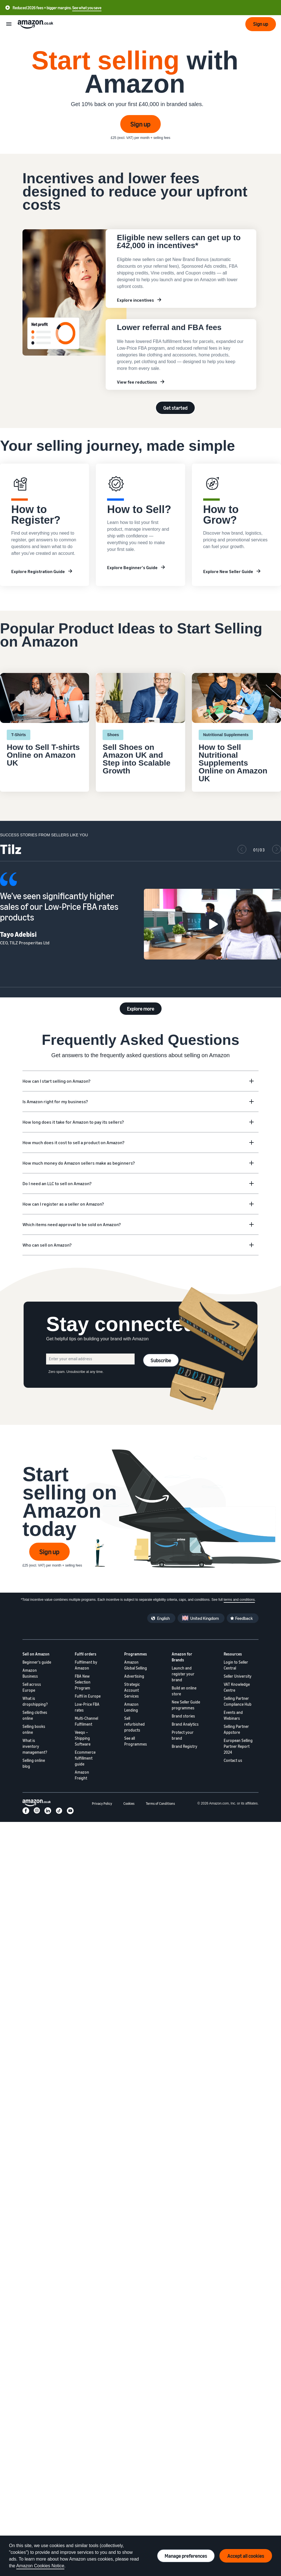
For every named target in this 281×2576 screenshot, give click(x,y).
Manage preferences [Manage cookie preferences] (186, 2556)
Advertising (134, 1676)
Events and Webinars (233, 1715)
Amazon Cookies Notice (40, 2565)
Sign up (140, 124)
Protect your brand (183, 1735)
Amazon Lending (131, 1707)
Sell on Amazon (35, 1654)
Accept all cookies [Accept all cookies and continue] (245, 2556)
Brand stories (183, 1716)
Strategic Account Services (132, 1690)
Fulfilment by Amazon (86, 1665)
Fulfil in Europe (88, 1696)
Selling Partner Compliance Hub (237, 1701)
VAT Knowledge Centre (237, 1687)
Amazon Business (30, 1673)
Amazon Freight (82, 1775)
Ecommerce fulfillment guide (85, 1758)
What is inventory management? (34, 1746)
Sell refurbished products (134, 1724)
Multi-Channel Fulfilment (86, 1721)
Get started (175, 408)
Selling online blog (33, 1763)
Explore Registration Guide (38, 571)
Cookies (129, 1803)
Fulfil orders (85, 1654)
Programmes (135, 1654)
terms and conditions (239, 1600)
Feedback (244, 1618)
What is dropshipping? (35, 1701)
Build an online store (184, 1691)
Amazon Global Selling (135, 1665)
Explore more (140, 1009)
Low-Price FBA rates (87, 1707)
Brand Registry (184, 1746)
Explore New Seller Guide (228, 571)
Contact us (233, 1760)
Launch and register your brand (183, 1674)
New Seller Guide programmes (186, 1705)
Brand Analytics (185, 1724)
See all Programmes (135, 1741)
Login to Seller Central (236, 1665)
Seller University (237, 1676)
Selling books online (33, 1729)
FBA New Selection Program (82, 1682)
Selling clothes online (34, 1715)
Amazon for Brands (182, 1657)
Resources (233, 1654)
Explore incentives (135, 300)
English (163, 1618)
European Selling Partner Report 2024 (238, 1746)
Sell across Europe (31, 1687)
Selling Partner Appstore (236, 1729)
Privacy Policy (102, 1803)
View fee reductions (137, 382)
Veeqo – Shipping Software (82, 1738)
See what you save (86, 7)
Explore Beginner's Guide (132, 567)
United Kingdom (204, 1618)
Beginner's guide (36, 1662)
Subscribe (161, 1360)
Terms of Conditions (160, 1803)
